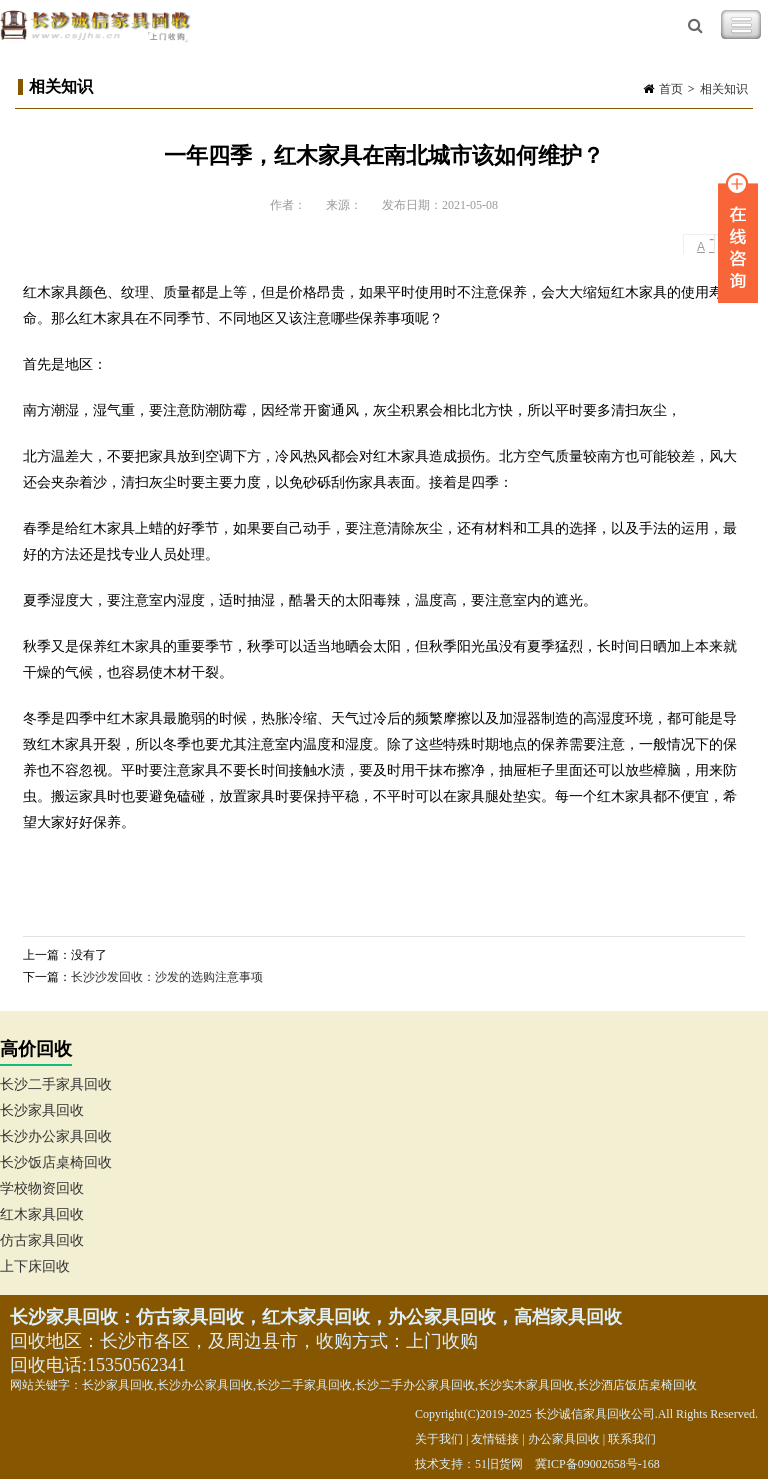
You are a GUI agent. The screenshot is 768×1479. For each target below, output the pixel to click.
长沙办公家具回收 (56, 1136)
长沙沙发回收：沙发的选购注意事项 (167, 977)
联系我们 (632, 1439)
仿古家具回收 (42, 1240)
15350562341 (136, 1365)
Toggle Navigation (741, 25)
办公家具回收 (564, 1439)
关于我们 (439, 1439)
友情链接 (495, 1439)
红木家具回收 (42, 1214)
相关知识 (724, 89)
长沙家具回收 (42, 1110)
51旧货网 (499, 1464)
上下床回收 (35, 1266)
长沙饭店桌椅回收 (56, 1162)
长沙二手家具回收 (56, 1084)
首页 (671, 89)
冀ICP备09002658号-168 (597, 1464)
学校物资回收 (42, 1188)
